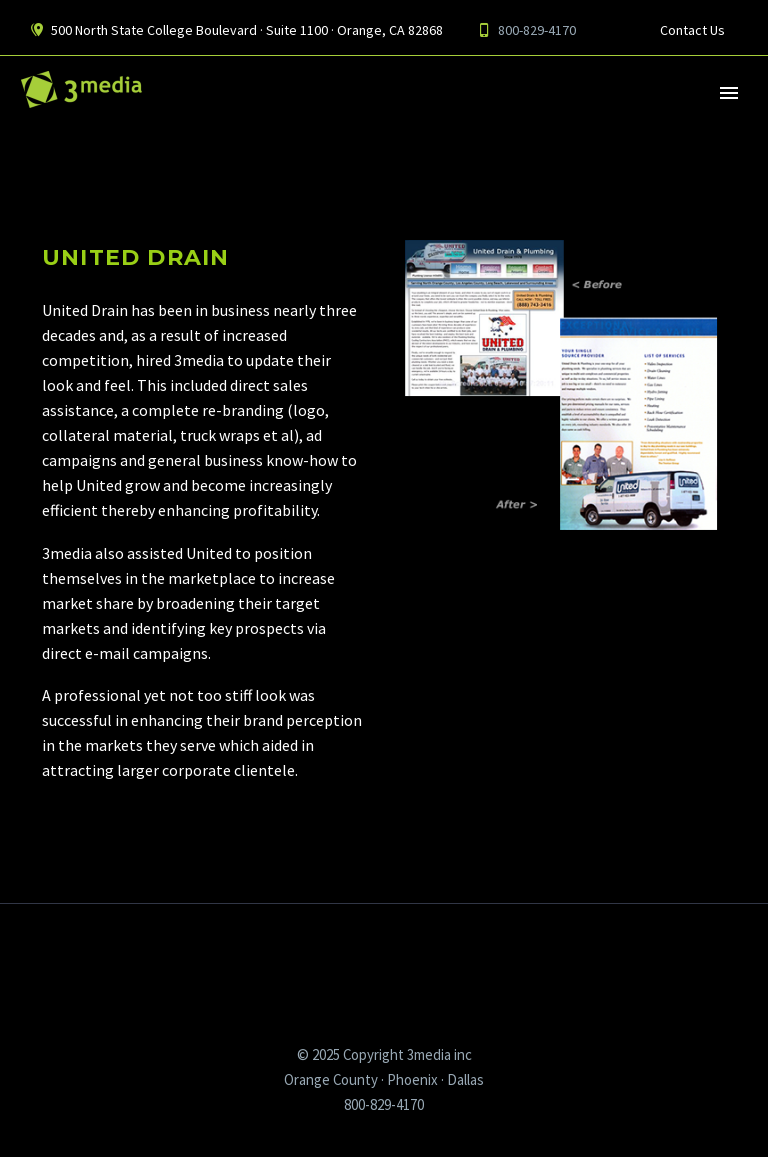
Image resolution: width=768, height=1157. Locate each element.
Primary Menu (729, 93)
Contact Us (692, 30)
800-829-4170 (537, 30)
